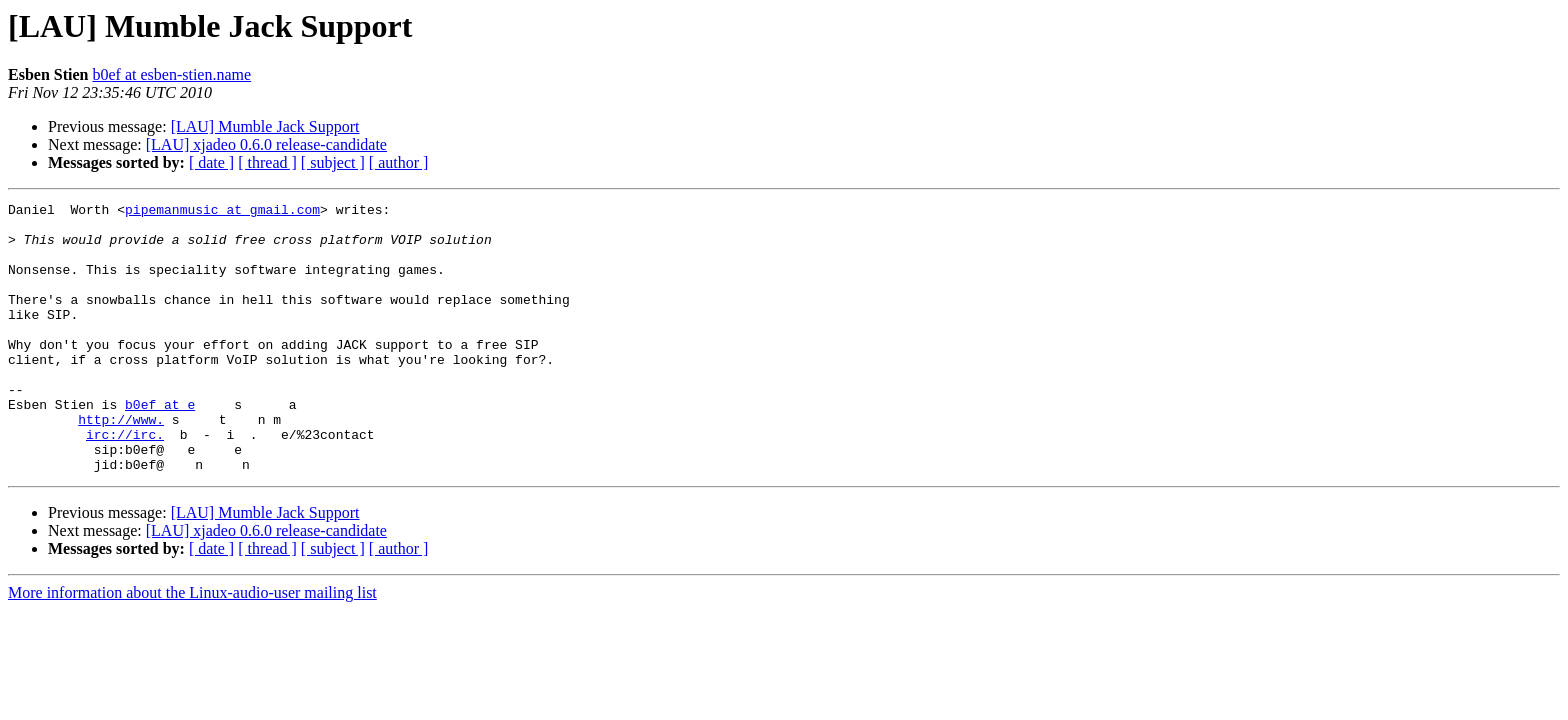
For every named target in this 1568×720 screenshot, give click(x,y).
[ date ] (211, 162)
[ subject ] (333, 162)
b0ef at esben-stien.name (171, 74)
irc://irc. (125, 482)
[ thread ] (267, 162)
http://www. (121, 464)
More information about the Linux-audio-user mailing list (192, 646)
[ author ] (399, 162)
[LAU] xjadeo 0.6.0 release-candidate (266, 144)
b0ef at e (160, 446)
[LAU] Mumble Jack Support (265, 126)
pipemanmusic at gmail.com (222, 212)
